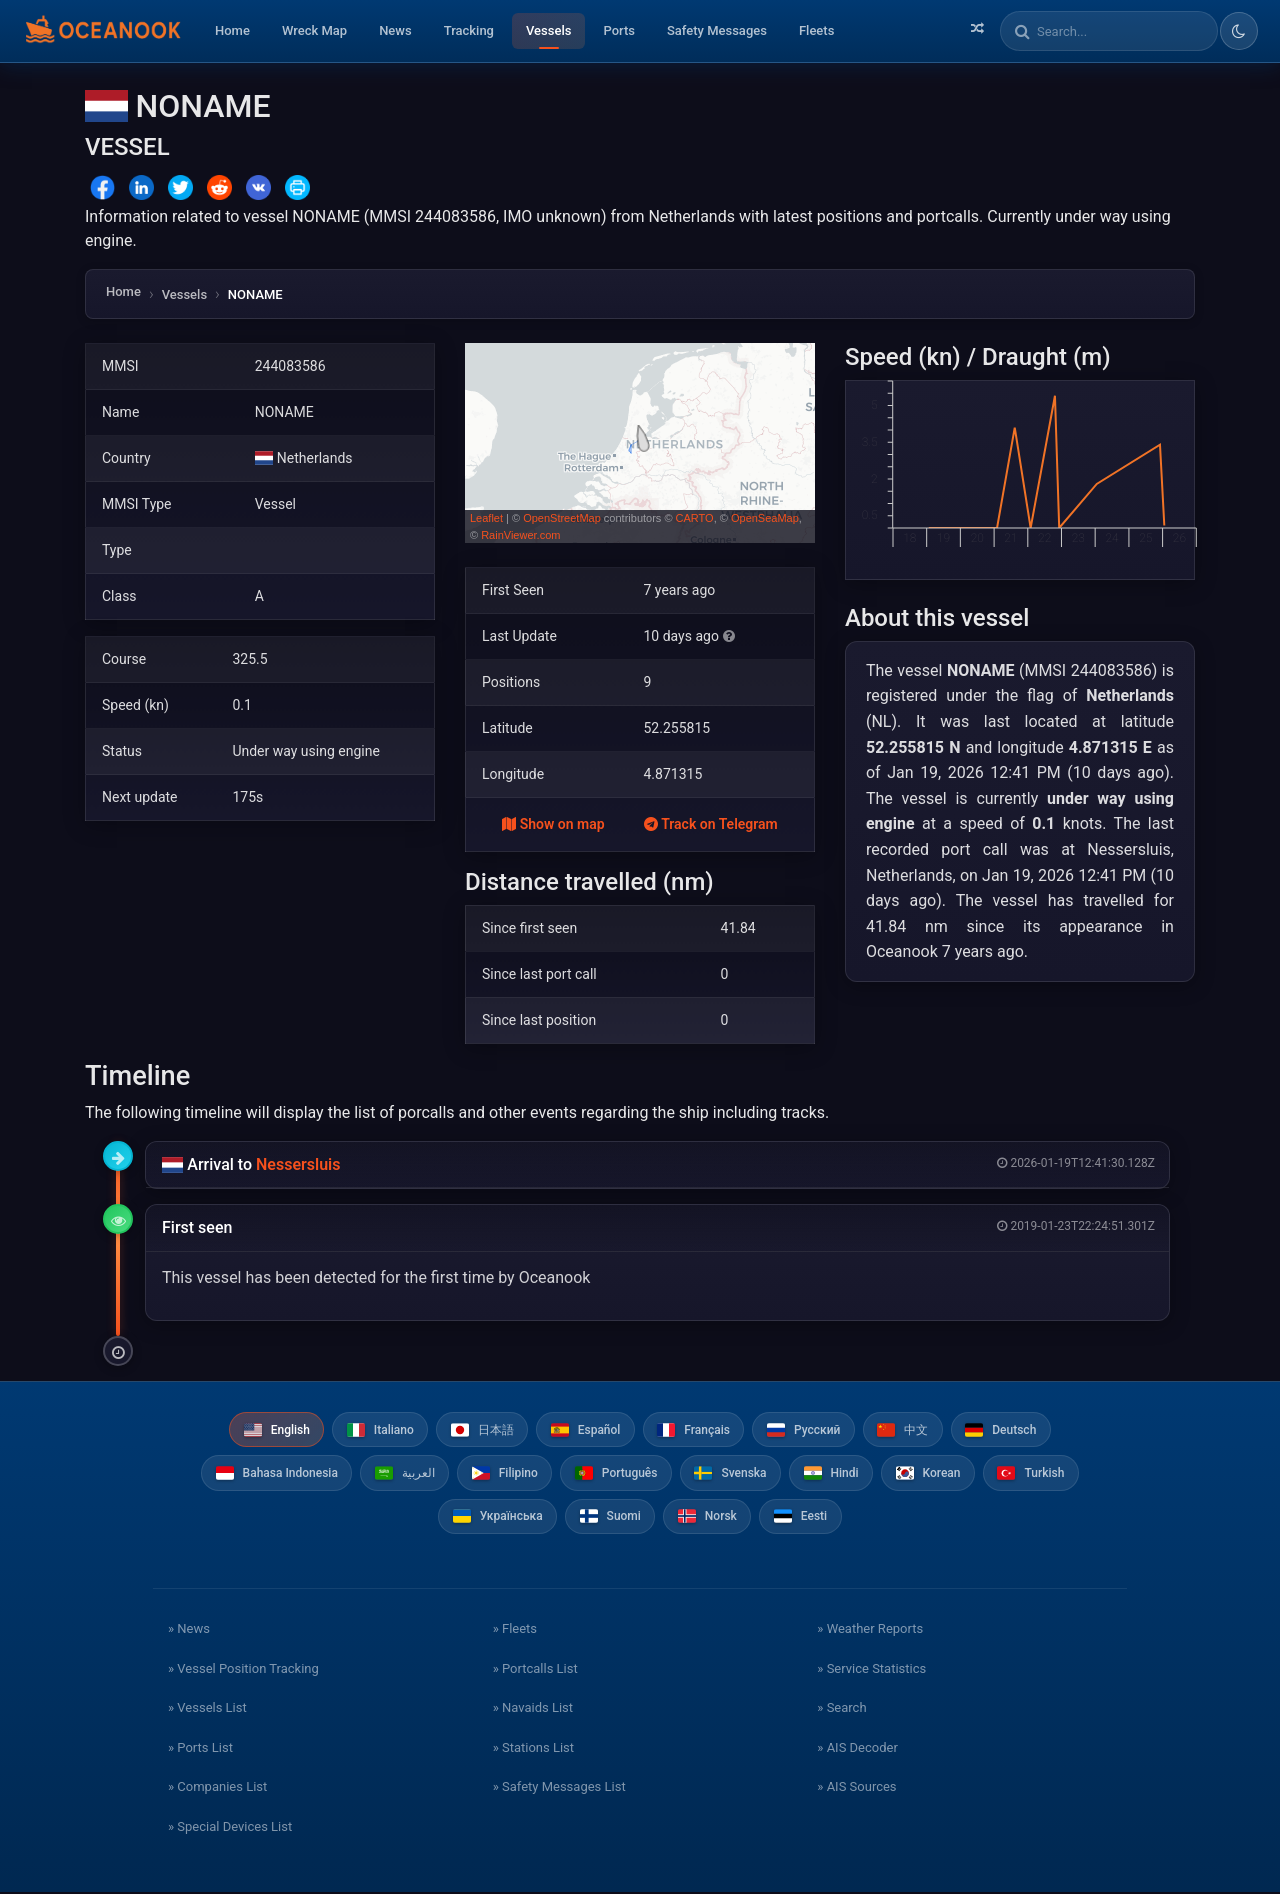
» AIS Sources (856, 1788)
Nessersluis (298, 1164)
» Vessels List (207, 1709)
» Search (841, 1709)
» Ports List (200, 1748)
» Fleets (515, 1630)
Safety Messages (717, 30)
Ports (619, 30)
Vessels (548, 30)
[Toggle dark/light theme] (1239, 31)
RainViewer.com (520, 535)
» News (189, 1630)
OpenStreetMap (562, 518)
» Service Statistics (871, 1669)
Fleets (816, 30)
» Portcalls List (535, 1669)
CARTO (695, 518)
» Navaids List (533, 1709)
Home (232, 30)
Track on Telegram (711, 824)
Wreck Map (314, 30)
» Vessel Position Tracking (243, 1669)
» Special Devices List (230, 1827)
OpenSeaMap (765, 518)
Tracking (469, 30)
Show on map (553, 824)
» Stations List (533, 1748)
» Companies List (217, 1788)
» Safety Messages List (559, 1788)
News (395, 30)
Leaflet (486, 518)
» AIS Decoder (857, 1748)
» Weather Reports (870, 1630)
